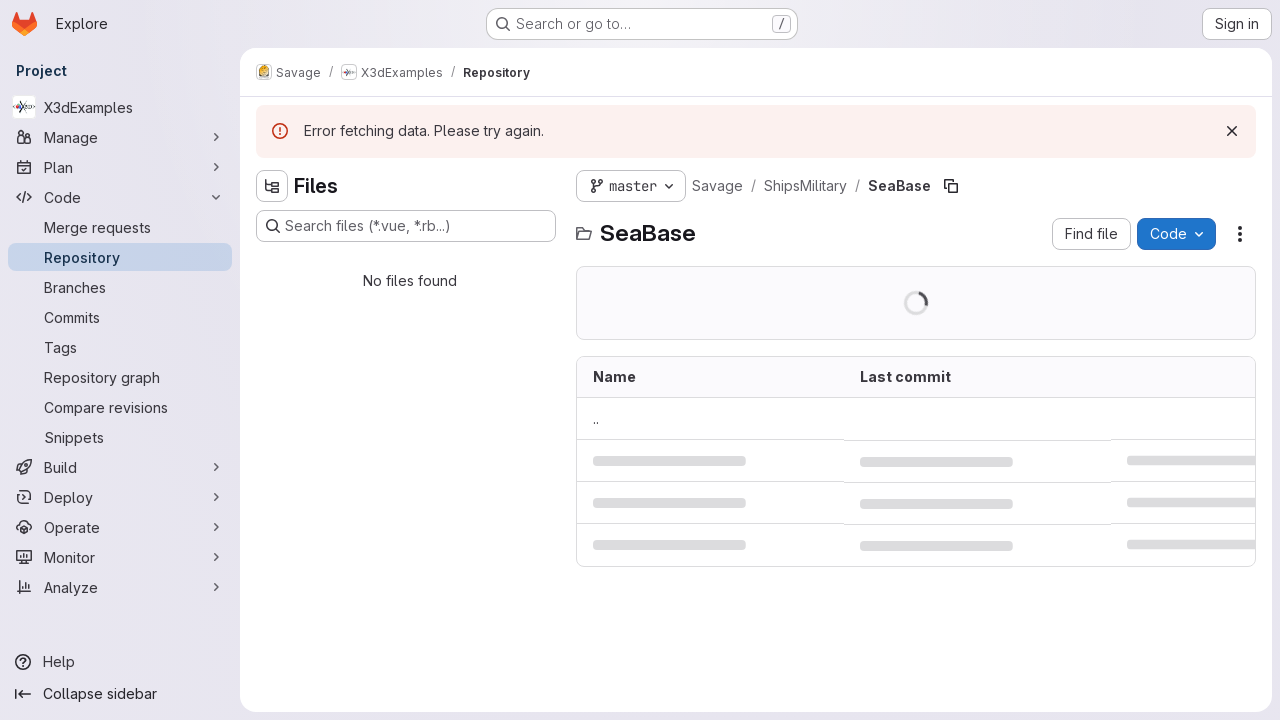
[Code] (120, 197)
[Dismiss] (1232, 131)
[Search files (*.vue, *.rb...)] (406, 226)
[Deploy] (120, 497)
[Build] (120, 467)
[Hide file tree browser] (272, 186)
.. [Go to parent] (596, 418)
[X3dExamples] (120, 107)
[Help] (120, 662)
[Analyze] (120, 587)
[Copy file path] (951, 186)
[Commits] (120, 317)
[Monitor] (120, 557)
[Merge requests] (120, 227)
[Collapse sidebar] (120, 694)
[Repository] (120, 257)
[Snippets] (120, 437)
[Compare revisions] (120, 407)
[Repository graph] (120, 377)
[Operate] (120, 527)
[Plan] (120, 167)
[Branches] (120, 287)
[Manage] (120, 137)
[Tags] (120, 347)
